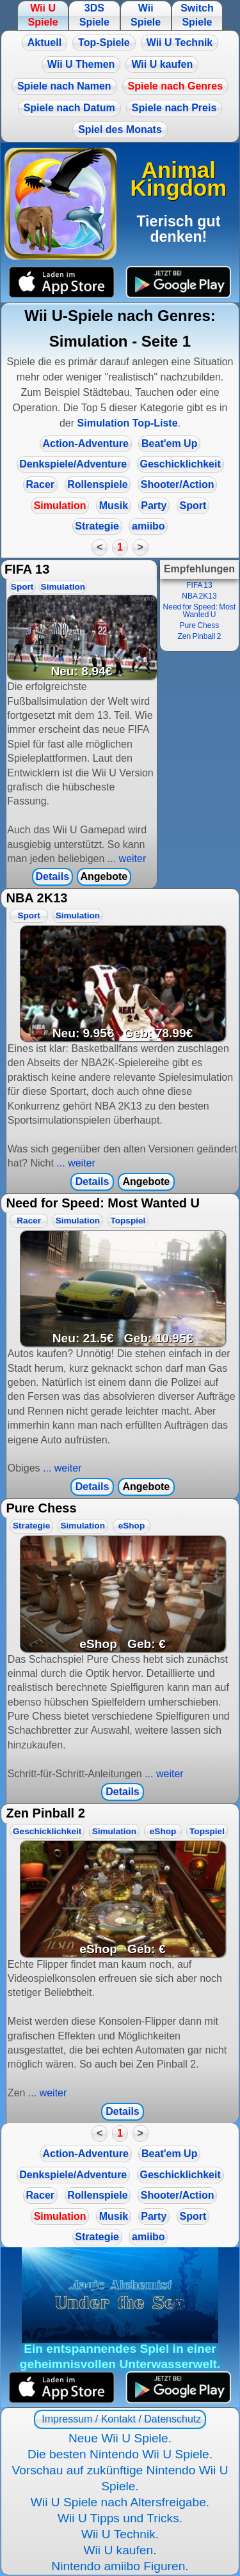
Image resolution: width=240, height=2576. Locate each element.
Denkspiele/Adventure (73, 464)
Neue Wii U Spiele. (120, 2438)
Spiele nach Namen (64, 86)
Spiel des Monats (120, 129)
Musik (113, 505)
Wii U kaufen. (119, 2550)
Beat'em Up (169, 443)
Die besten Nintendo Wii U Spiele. (120, 2454)
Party (153, 505)
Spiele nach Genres (175, 86)
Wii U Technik (180, 42)
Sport (193, 505)
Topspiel (127, 1220)
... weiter (125, 858)
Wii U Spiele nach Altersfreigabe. (120, 2502)
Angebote (103, 876)
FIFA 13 (199, 585)
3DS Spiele (94, 15)
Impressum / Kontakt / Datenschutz (120, 2419)
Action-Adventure (86, 443)
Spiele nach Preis (174, 107)
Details (52, 876)
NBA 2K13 (199, 596)
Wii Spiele (146, 15)
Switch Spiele (197, 15)
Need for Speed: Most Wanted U (199, 610)
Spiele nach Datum (69, 107)
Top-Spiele (104, 42)
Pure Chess (200, 625)
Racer (40, 484)
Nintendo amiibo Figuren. (119, 2566)
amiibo (148, 526)
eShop (131, 1525)
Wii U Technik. (120, 2534)
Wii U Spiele (43, 15)
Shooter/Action (177, 484)
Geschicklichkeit (180, 464)
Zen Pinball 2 (199, 636)
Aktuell (44, 42)
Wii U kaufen (162, 64)
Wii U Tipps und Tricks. (120, 2518)
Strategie (96, 526)
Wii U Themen (81, 64)
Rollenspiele (97, 484)
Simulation (60, 505)
